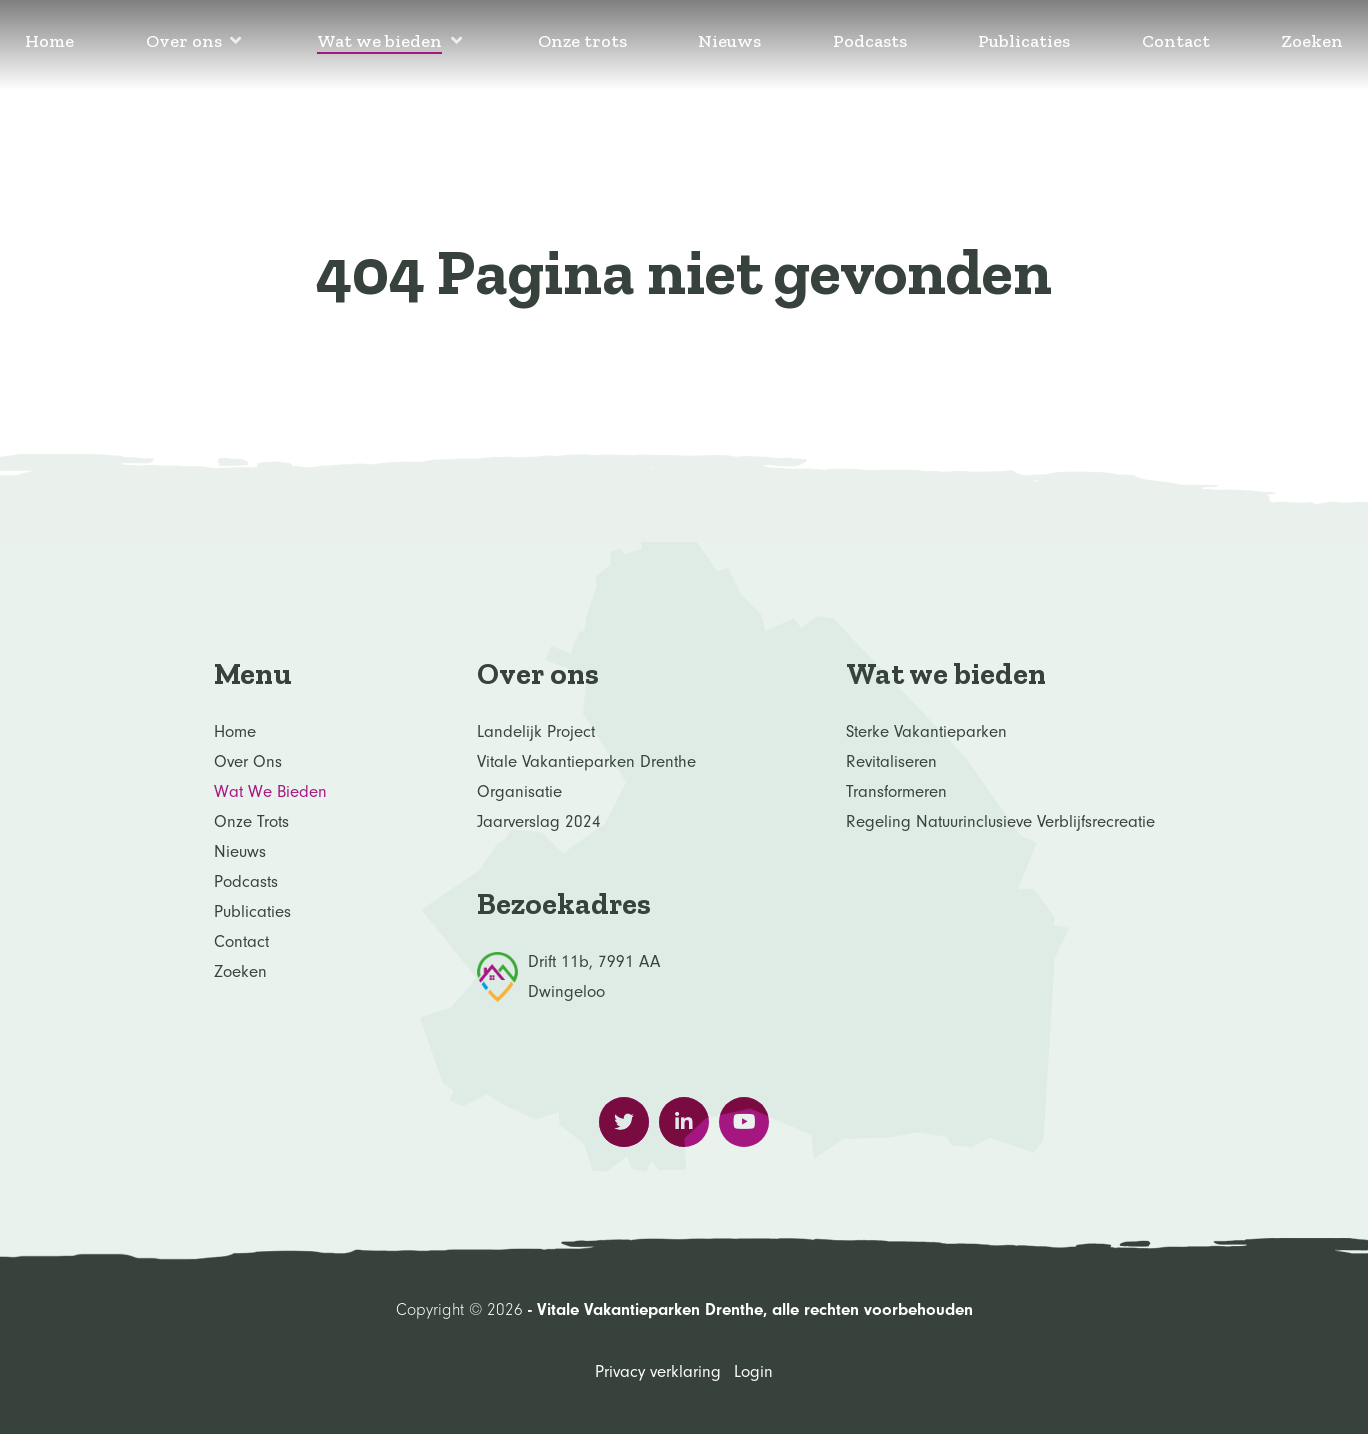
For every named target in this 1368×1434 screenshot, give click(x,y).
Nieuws (240, 851)
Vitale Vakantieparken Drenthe (586, 761)
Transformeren (896, 791)
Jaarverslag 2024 (539, 821)
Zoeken (240, 971)
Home (235, 731)
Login (753, 1371)
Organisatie (519, 791)
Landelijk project (536, 731)
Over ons (248, 761)
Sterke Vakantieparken (926, 731)
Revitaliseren (891, 761)
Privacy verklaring (658, 1371)
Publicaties (252, 911)
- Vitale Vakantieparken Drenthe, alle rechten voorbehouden (748, 1309)
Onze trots (251, 821)
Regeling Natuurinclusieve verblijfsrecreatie (1000, 821)
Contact (241, 941)
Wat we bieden (270, 791)
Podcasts (246, 881)
